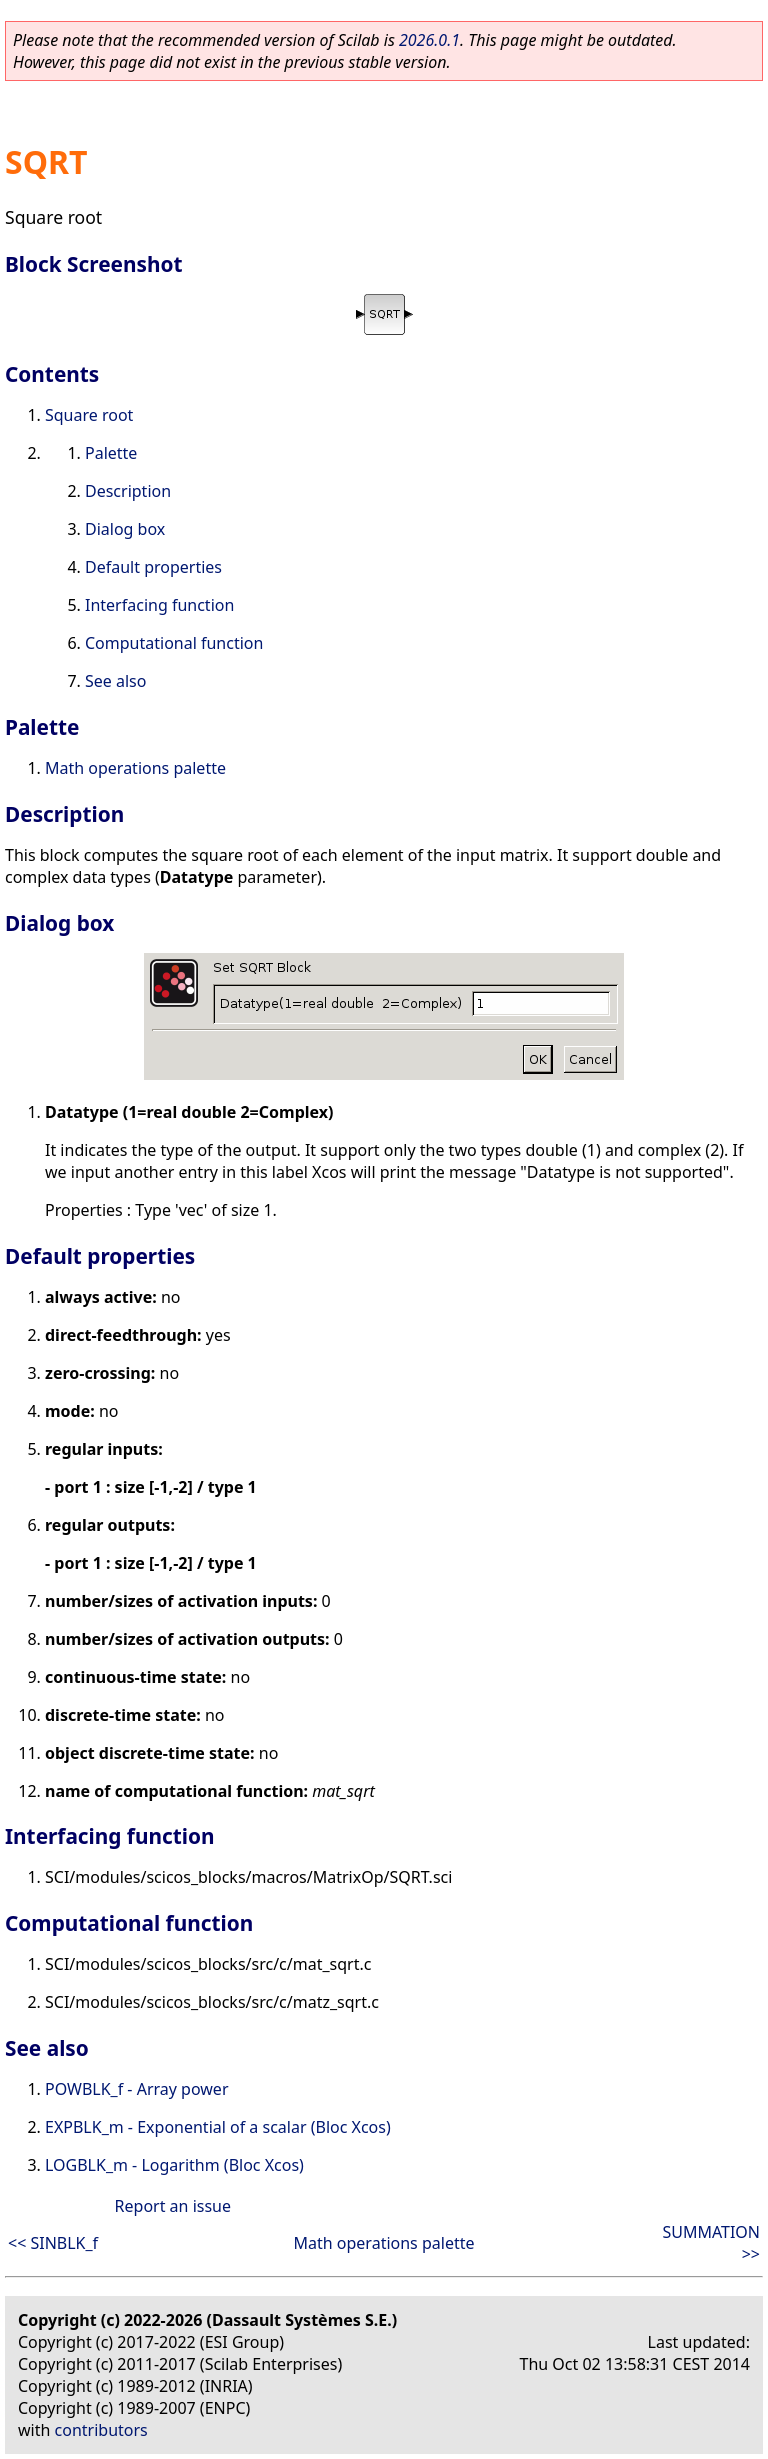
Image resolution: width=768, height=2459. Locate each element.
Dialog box (125, 529)
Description (128, 491)
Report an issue (173, 2206)
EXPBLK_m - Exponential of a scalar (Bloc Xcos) (218, 2127)
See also (115, 681)
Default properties (153, 567)
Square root (89, 415)
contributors (101, 2430)
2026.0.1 (429, 40)
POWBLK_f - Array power (137, 2089)
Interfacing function (159, 605)
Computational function (174, 643)
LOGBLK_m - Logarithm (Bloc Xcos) (174, 2165)
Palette (111, 453)
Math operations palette (135, 768)
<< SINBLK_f (53, 2243)
